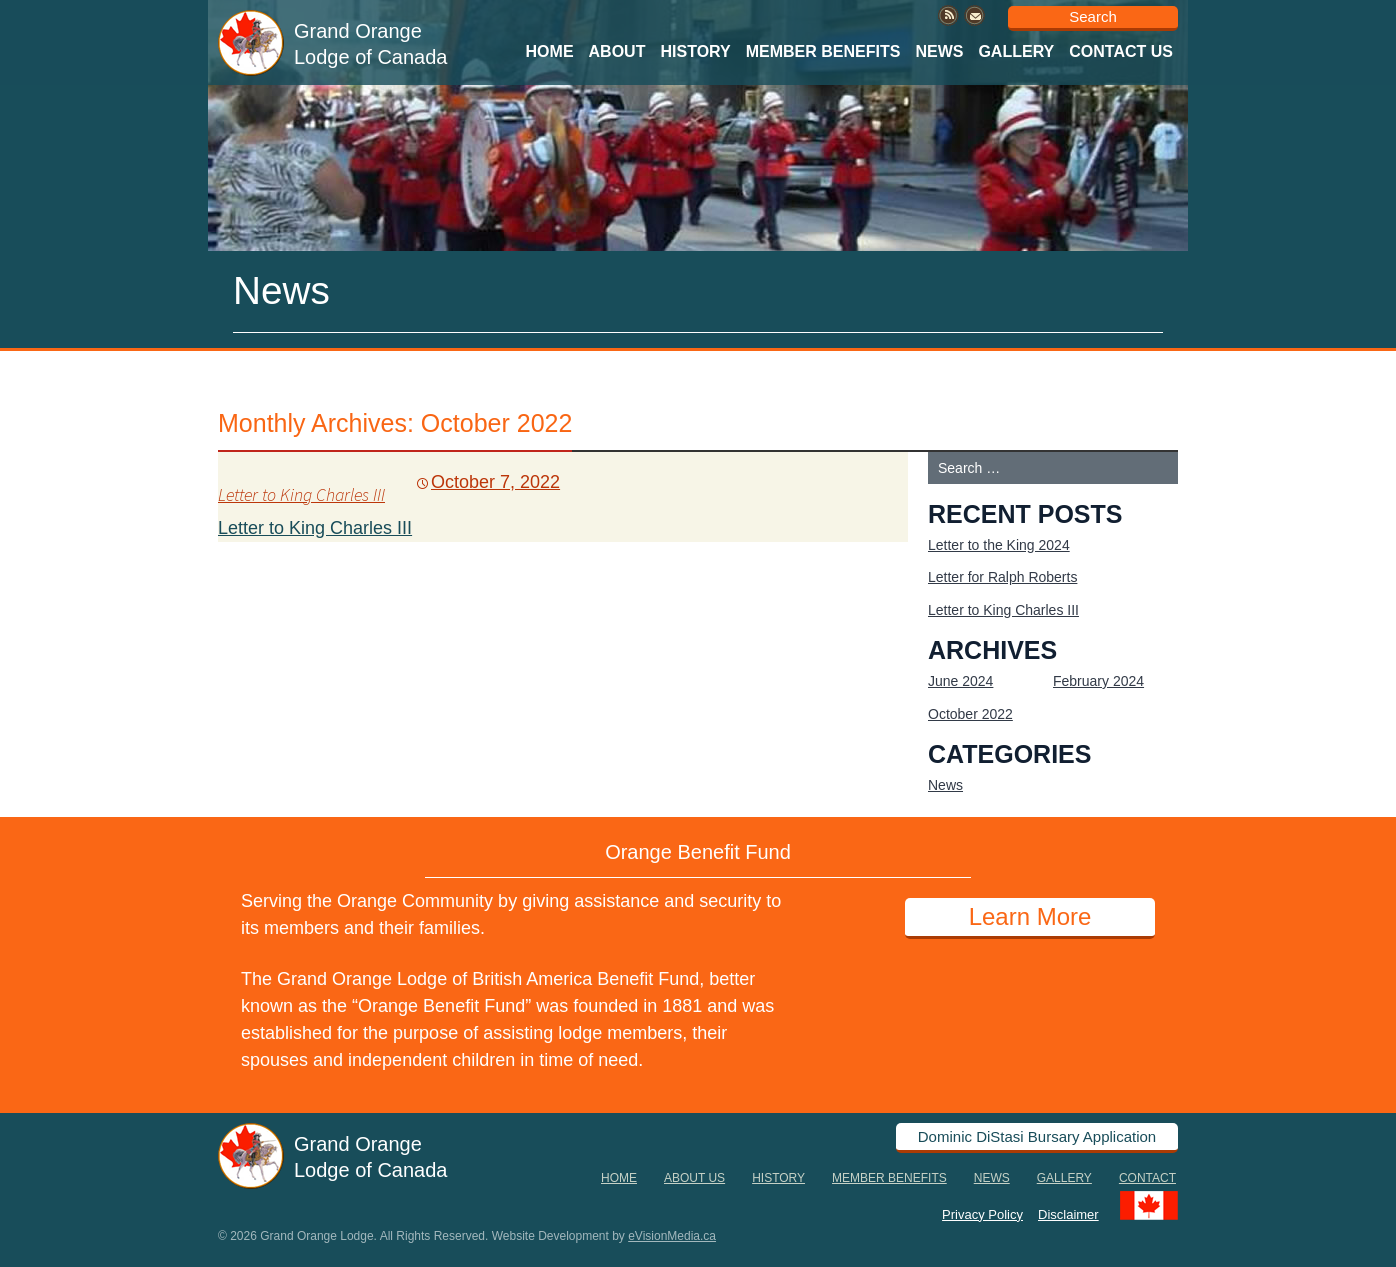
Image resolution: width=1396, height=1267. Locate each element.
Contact (1147, 1178)
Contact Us (1121, 51)
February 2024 (1098, 681)
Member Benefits (823, 51)
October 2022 (970, 714)
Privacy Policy (982, 1213)
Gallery (1016, 51)
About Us (694, 1178)
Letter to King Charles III (301, 494)
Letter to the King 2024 (999, 545)
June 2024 (960, 681)
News (939, 51)
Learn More (1030, 916)
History (695, 51)
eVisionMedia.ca (672, 1236)
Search (1093, 16)
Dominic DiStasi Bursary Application (1037, 1136)
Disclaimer (1068, 1213)
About (617, 51)
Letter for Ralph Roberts (1002, 577)
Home (550, 51)
